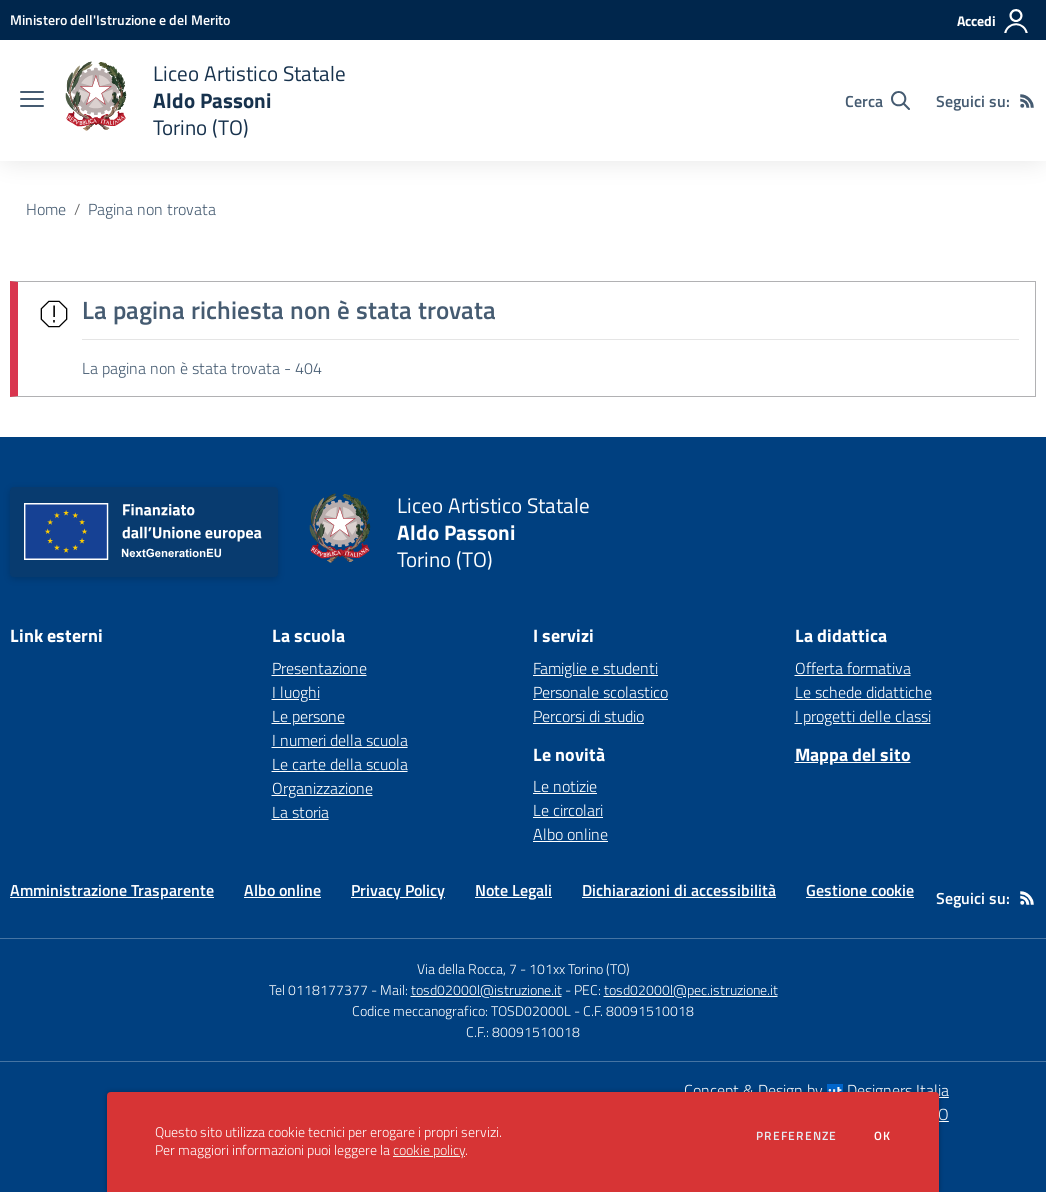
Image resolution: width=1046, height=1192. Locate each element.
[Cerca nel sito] (877, 101)
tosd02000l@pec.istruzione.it (691, 989)
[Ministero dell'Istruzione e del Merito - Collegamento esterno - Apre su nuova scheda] (120, 19)
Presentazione (319, 668)
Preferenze (796, 1136)
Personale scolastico (600, 692)
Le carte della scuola (340, 764)
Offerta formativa (853, 668)
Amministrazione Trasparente (112, 890)
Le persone (308, 716)
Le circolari (568, 810)
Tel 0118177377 (318, 989)
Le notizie (565, 786)
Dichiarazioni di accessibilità (679, 890)
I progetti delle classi (863, 716)
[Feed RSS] (1027, 101)
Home (46, 209)
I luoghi (296, 692)
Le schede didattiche (863, 692)
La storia (300, 812)
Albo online (570, 834)
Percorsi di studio (588, 716)
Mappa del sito (853, 754)
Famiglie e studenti (595, 668)
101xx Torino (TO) (579, 968)
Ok (883, 1136)
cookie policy (429, 1150)
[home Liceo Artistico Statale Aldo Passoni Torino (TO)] (205, 100)
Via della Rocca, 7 (467, 968)
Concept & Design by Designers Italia (816, 1090)
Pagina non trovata (152, 209)
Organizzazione (322, 788)
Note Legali (513, 890)
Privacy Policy (398, 890)
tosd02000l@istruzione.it (486, 989)
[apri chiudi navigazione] (32, 101)
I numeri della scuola (340, 740)
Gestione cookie (860, 890)
